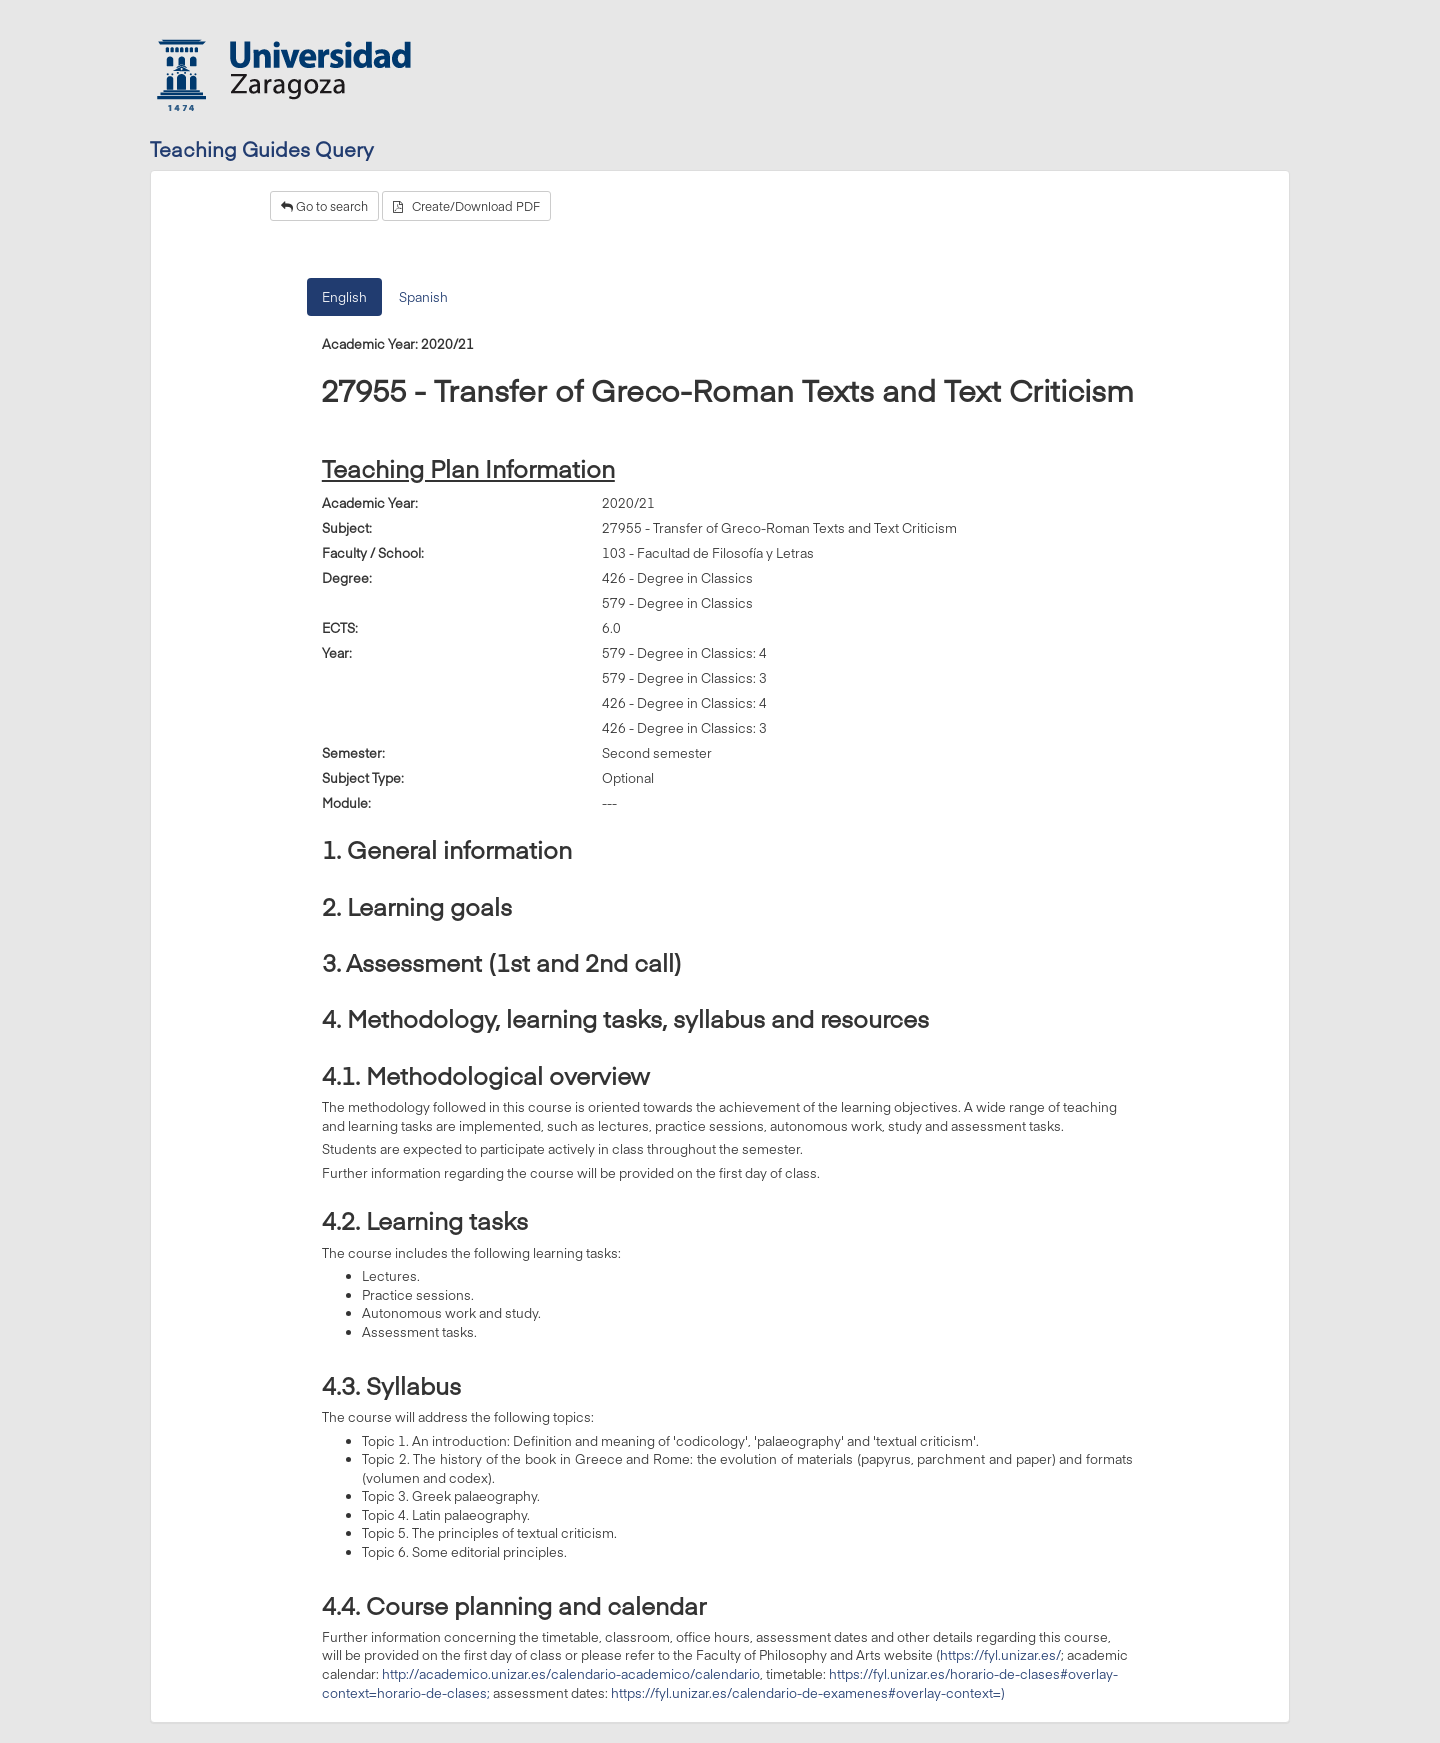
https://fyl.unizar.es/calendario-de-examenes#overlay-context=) (808, 1693)
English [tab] (344, 297)
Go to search (324, 206)
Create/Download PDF (466, 206)
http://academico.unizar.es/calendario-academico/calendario (571, 1674)
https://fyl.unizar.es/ (1000, 1655)
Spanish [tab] (423, 297)
